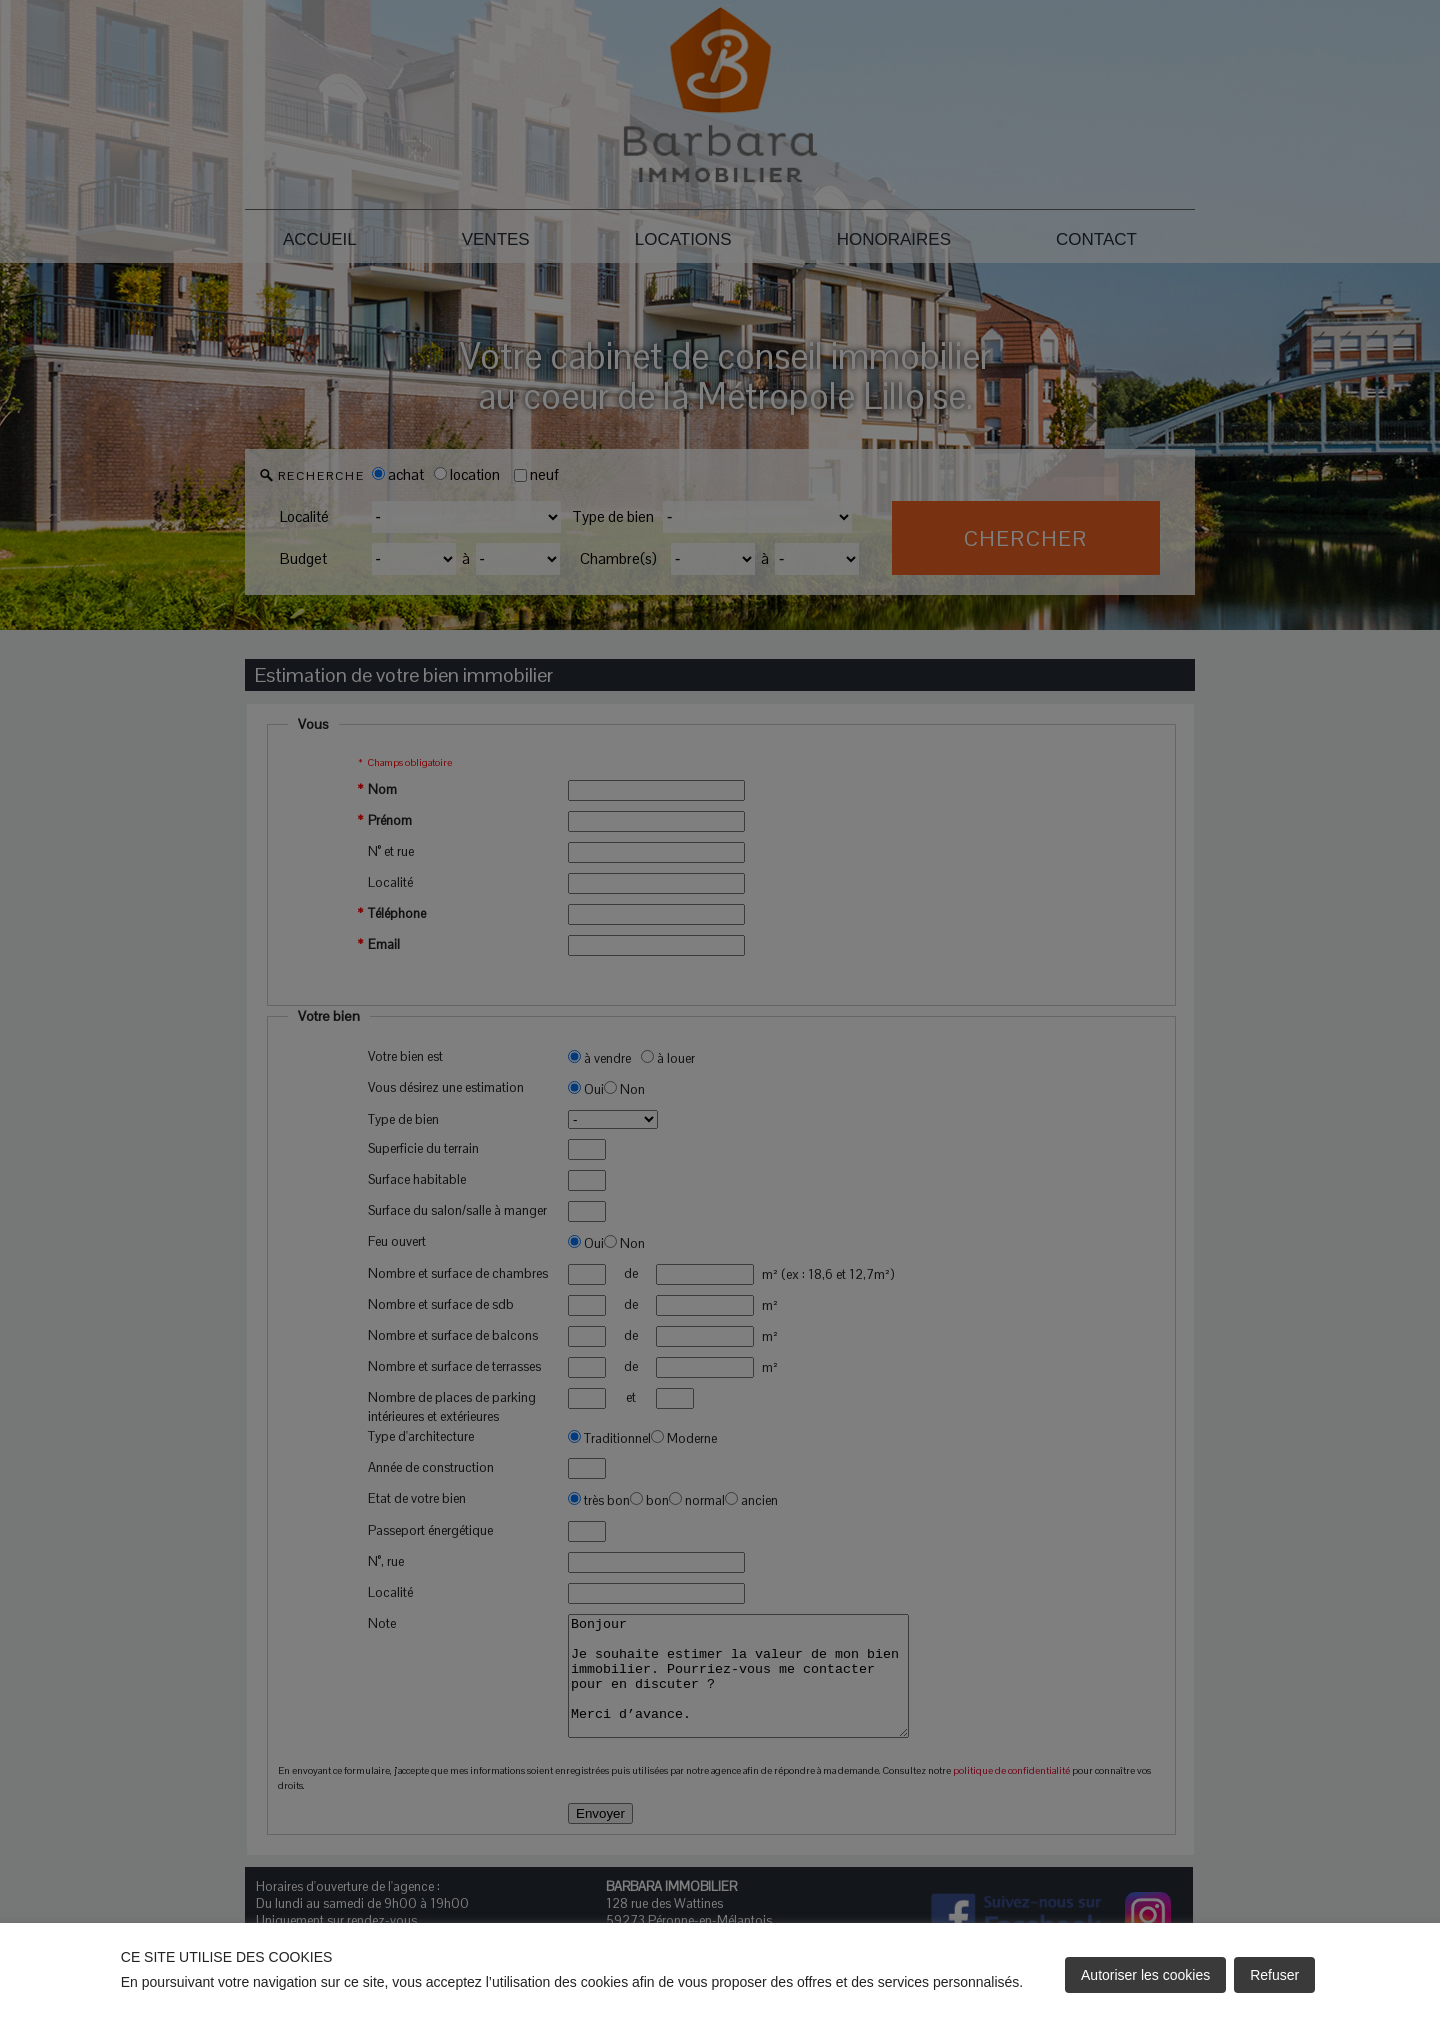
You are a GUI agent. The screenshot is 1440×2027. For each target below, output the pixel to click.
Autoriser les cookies (1145, 1975)
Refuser (1274, 1975)
